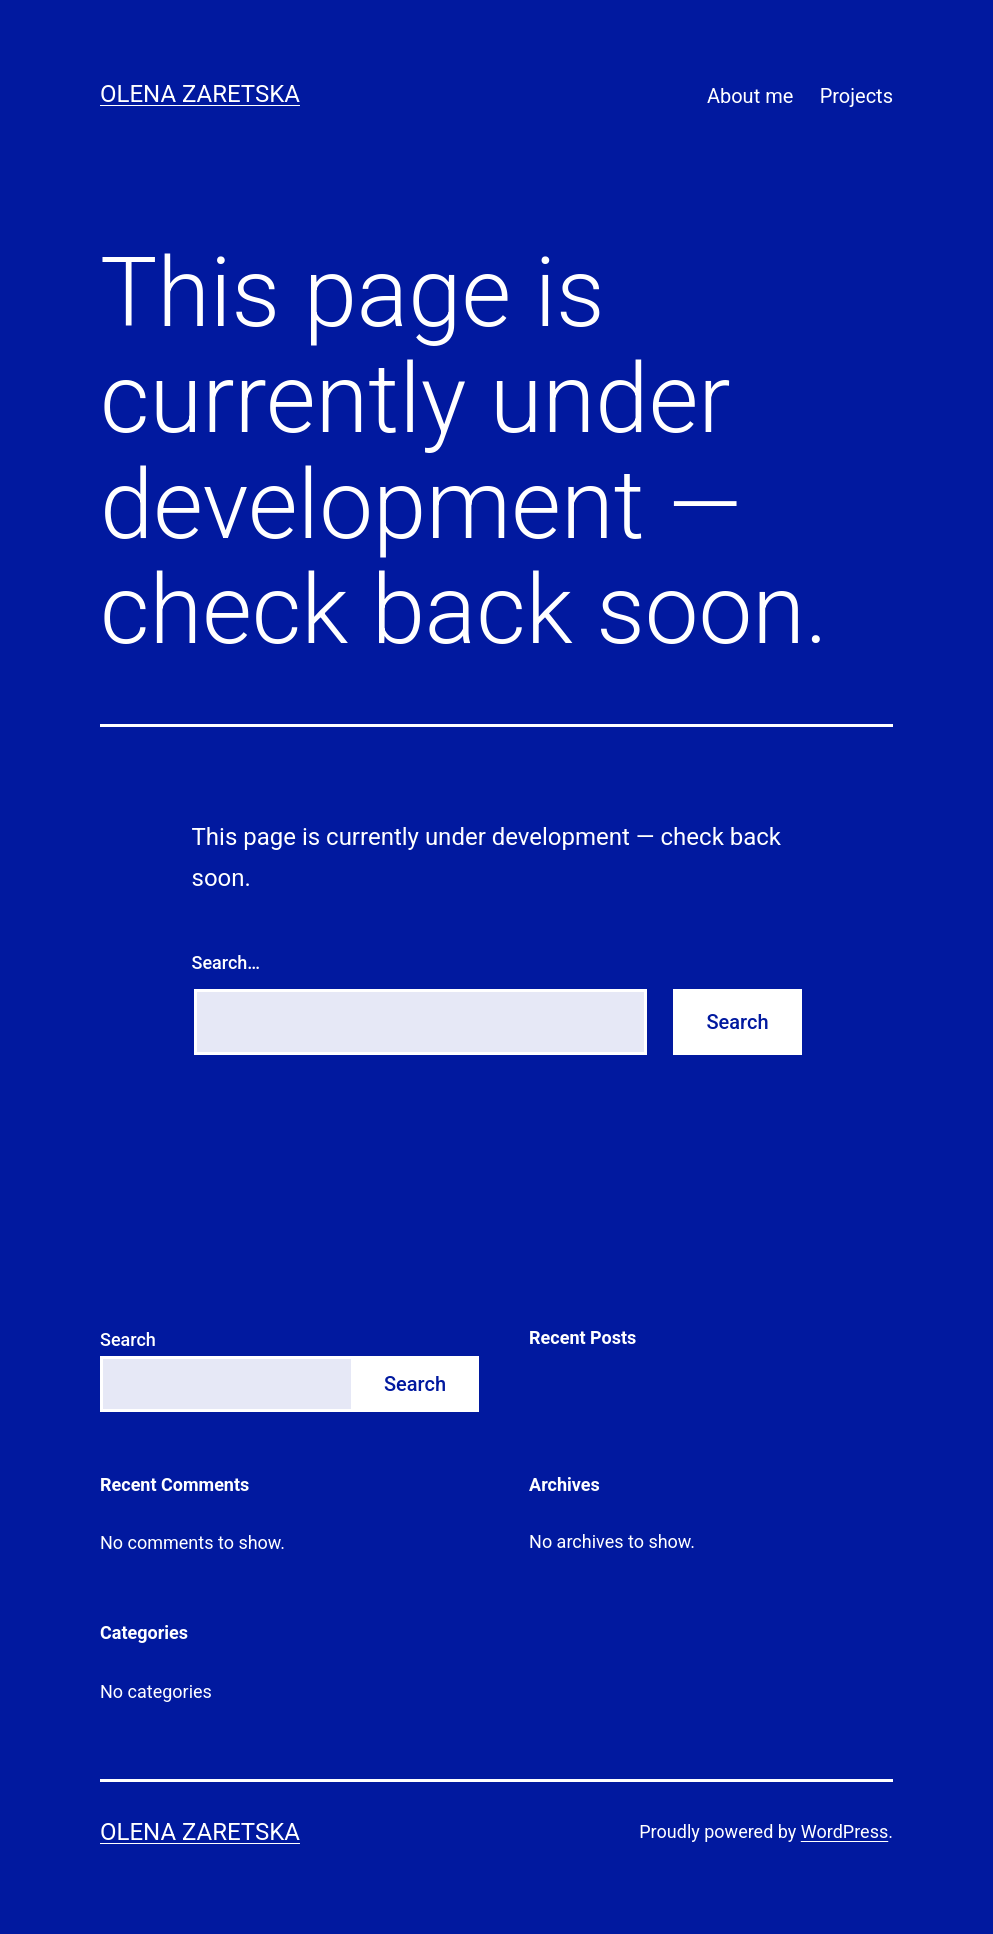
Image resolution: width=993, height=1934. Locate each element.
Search (128, 1339)
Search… (226, 962)
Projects (856, 96)
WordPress (844, 1831)
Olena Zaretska (200, 94)
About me (750, 96)
